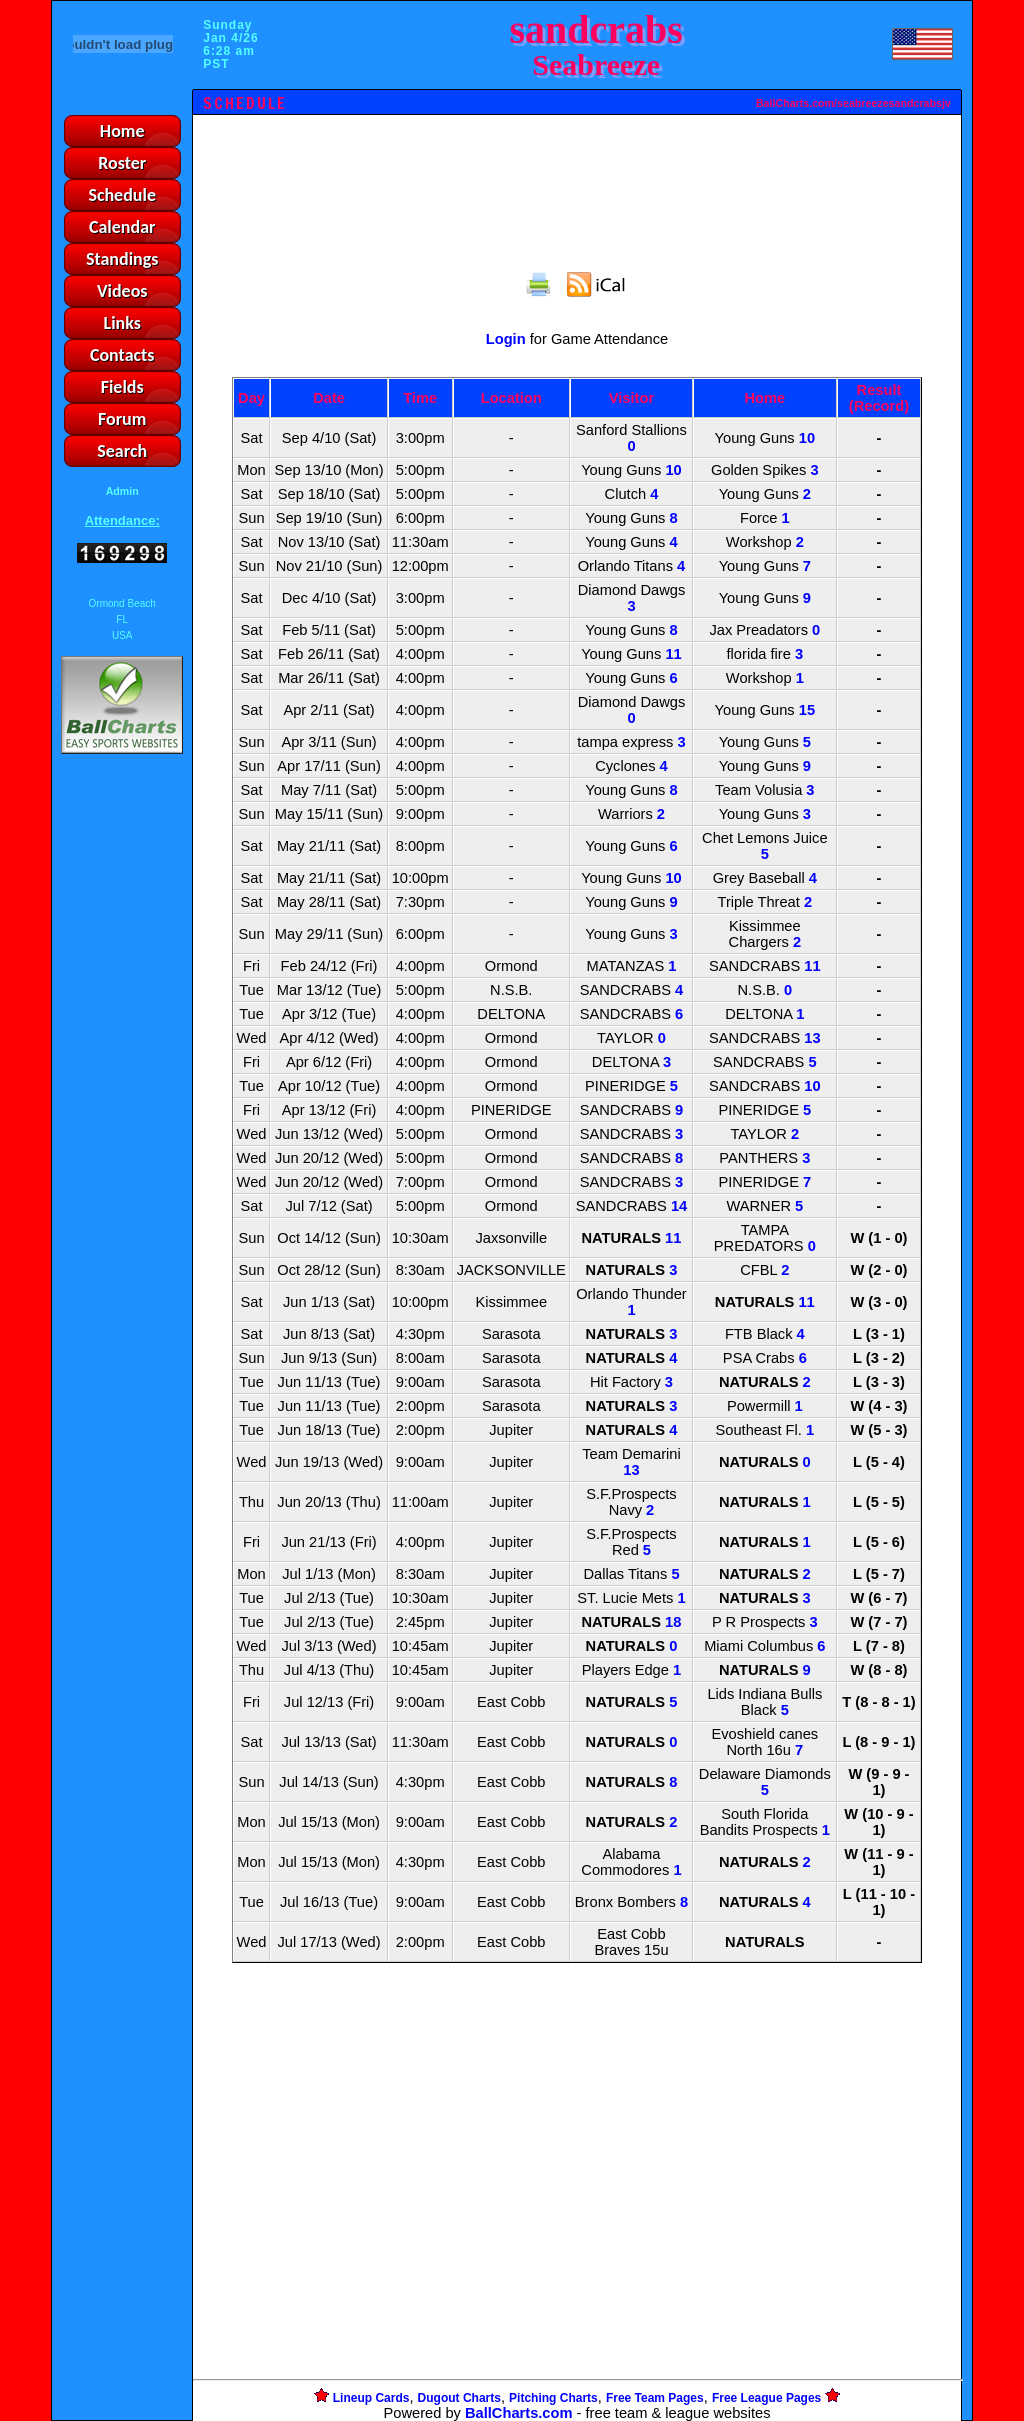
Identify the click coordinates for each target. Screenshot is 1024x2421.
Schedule (122, 195)
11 (673, 654)
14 (679, 1206)
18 (673, 1622)
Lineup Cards (371, 2398)
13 (812, 1038)
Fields (122, 387)
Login (506, 339)
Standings (122, 259)
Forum (122, 419)
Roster (122, 163)
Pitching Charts (553, 2398)
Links (122, 323)
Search (122, 451)
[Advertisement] (122, 1103)
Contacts (122, 355)
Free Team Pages (655, 2398)
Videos (122, 291)
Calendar (122, 227)
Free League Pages (766, 2398)
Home (122, 131)
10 (807, 438)
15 (807, 710)
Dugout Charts (459, 2398)
